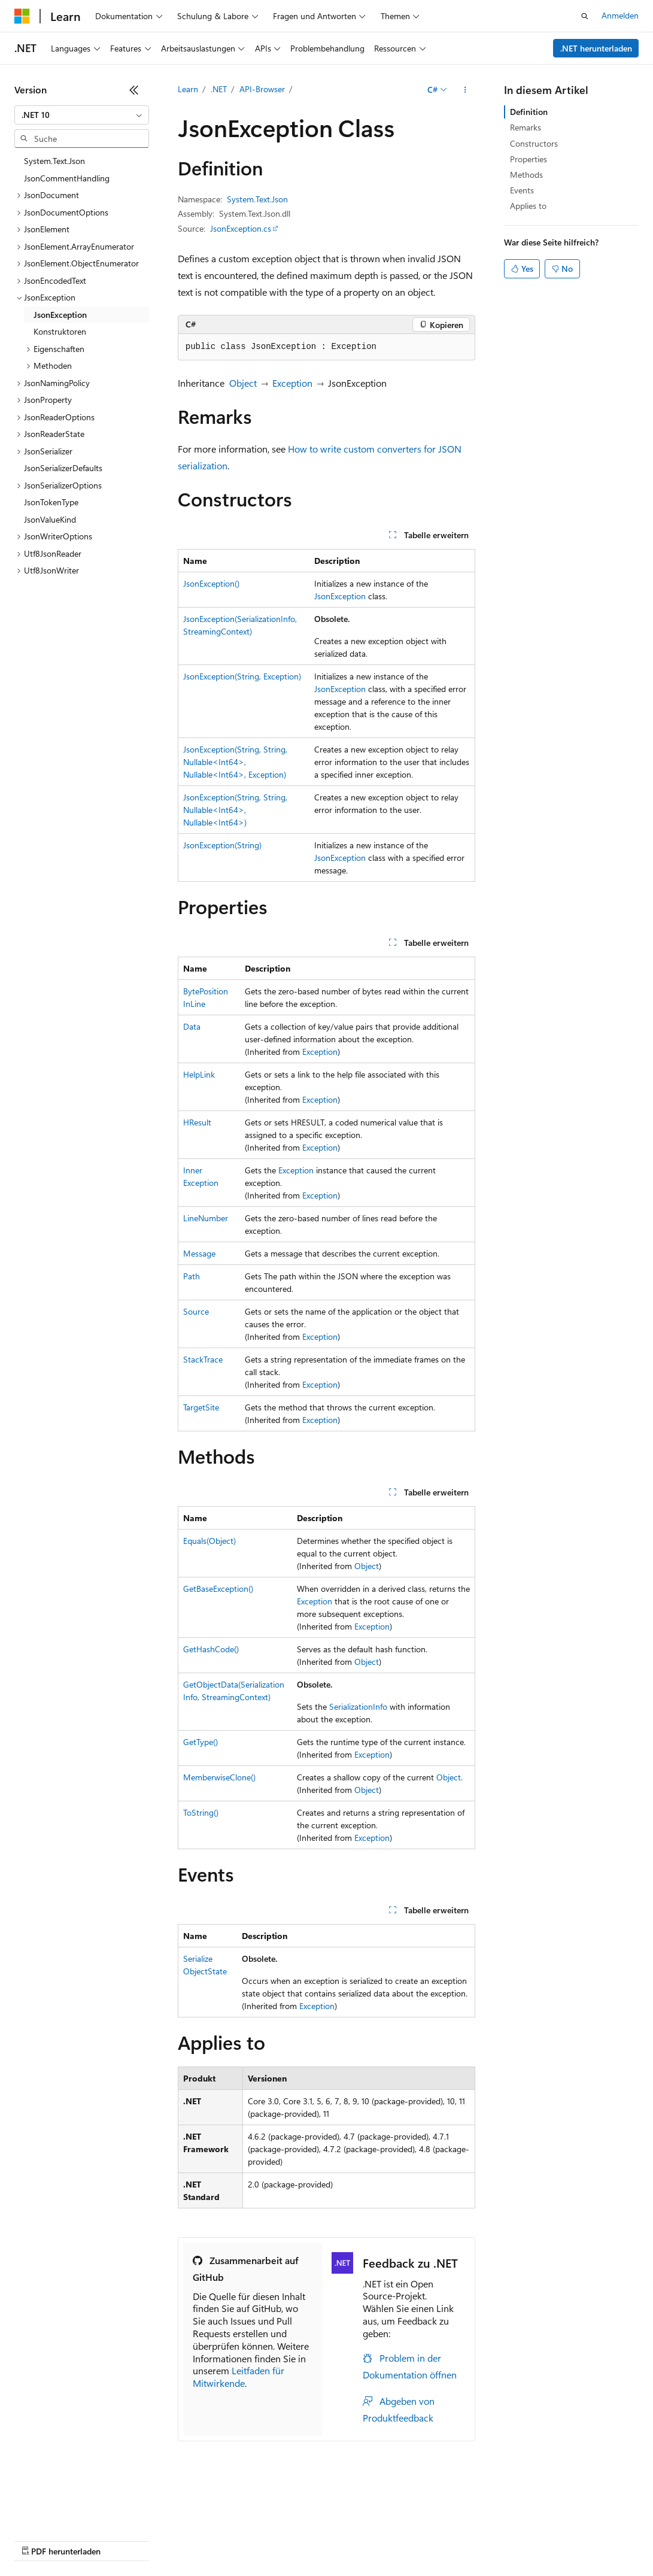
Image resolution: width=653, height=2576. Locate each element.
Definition (529, 111)
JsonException (340, 596)
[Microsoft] (22, 16)
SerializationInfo (358, 1706)
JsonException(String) (222, 845)
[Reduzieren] (134, 90)
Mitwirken (250, 2522)
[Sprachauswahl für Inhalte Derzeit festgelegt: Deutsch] (41, 2494)
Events (522, 190)
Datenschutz (306, 2522)
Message (199, 1253)
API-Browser (262, 89)
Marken (28, 2539)
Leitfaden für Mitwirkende (238, 2376)
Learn (188, 89)
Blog (201, 2522)
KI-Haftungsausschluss (56, 2522)
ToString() (200, 1812)
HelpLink (199, 1074)
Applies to (528, 205)
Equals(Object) (209, 1540)
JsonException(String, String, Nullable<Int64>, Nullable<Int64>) (235, 809)
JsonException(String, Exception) (242, 676)
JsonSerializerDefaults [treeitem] (63, 468)
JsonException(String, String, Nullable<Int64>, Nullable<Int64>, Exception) (235, 762)
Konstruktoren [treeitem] (60, 331)
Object (243, 383)
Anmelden (620, 15)
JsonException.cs (240, 228)
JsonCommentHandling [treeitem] (67, 178)
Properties (528, 159)
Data (192, 1026)
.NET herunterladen (596, 48)
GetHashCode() (211, 1649)
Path (191, 1276)
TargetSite (201, 1407)
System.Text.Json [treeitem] (54, 160)
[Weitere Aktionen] (464, 89)
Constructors (534, 143)
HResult (197, 1122)
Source (196, 1311)
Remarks (525, 127)
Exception (292, 383)
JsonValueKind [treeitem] (50, 519)
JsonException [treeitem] (60, 314)
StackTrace (203, 1359)
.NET (219, 89)
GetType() (200, 1741)
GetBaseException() (218, 1588)
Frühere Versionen (145, 2522)
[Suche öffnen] (585, 16)
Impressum (586, 2522)
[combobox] (81, 115)
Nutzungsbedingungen (510, 2522)
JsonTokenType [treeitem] (51, 502)
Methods (526, 174)
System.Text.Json (257, 199)
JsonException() (211, 583)
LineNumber (205, 1218)
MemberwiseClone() (219, 1777)
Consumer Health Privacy (398, 2522)
